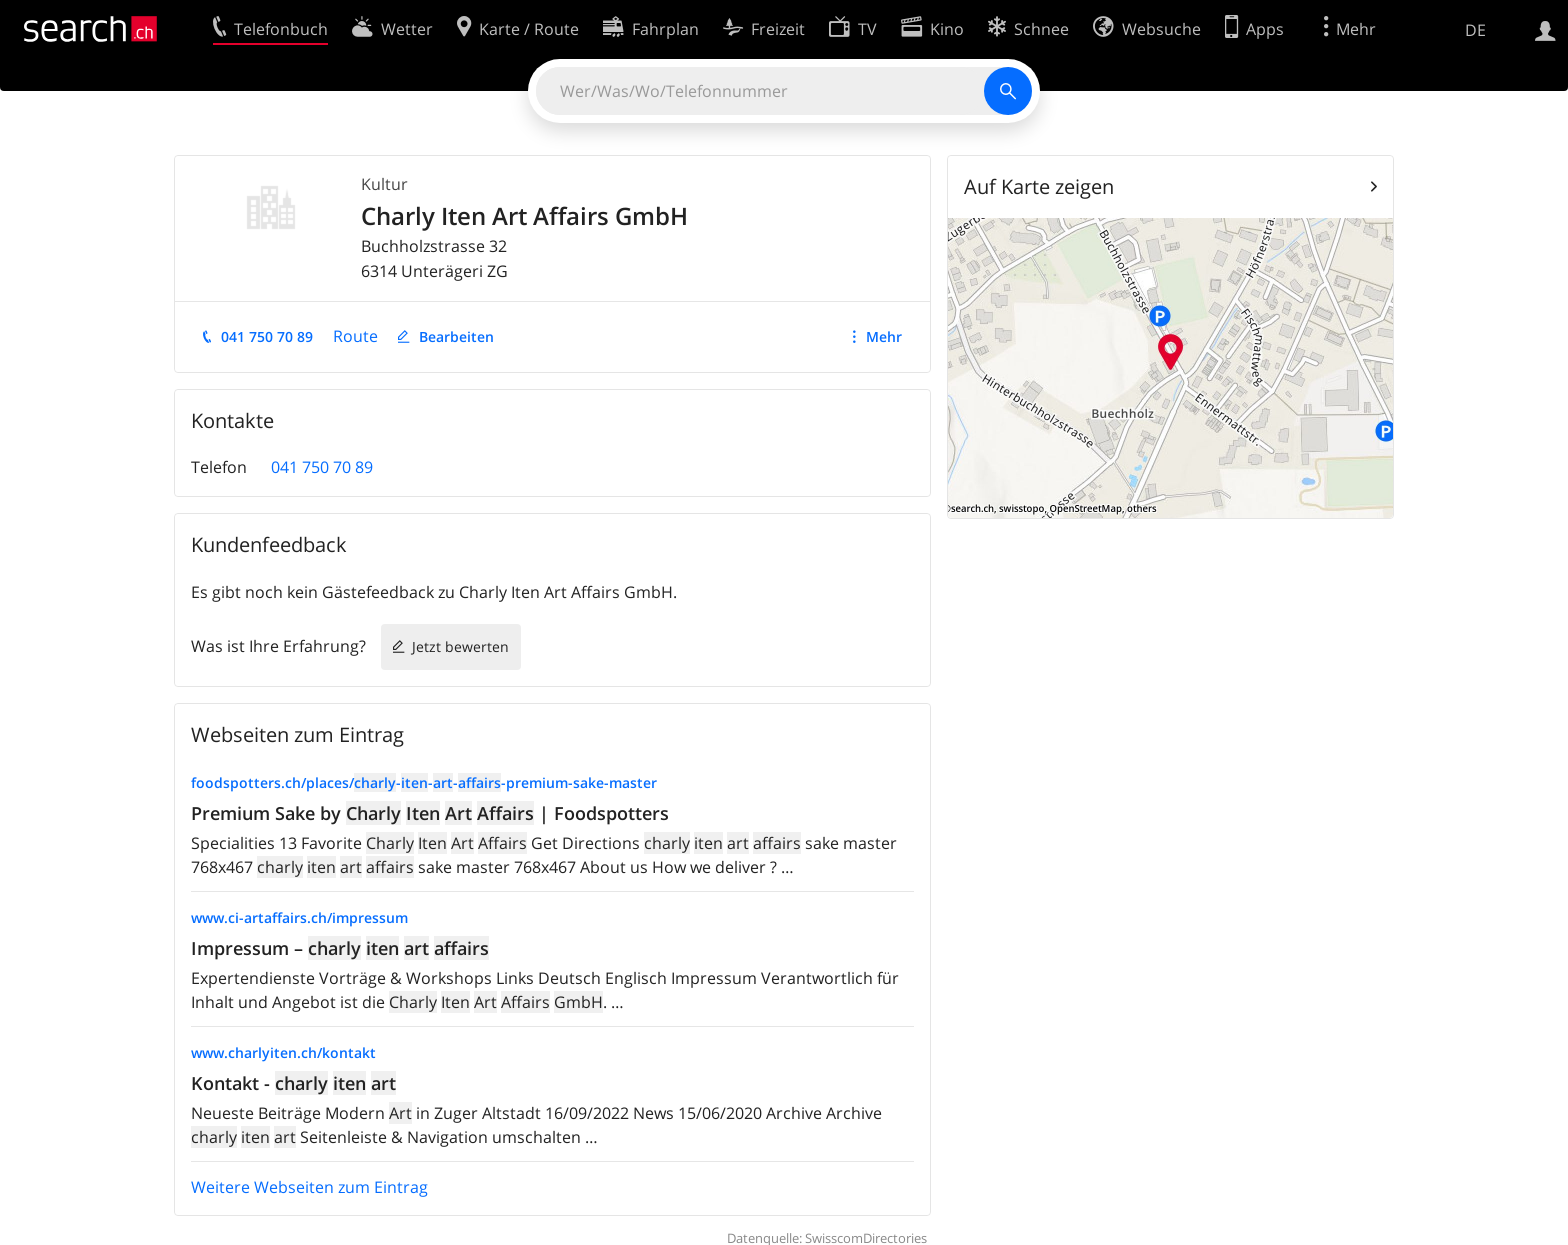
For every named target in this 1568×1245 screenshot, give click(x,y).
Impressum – (340, 948)
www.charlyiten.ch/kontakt (283, 1052)
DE (1475, 30)
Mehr (884, 336)
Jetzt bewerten (460, 646)
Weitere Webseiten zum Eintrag (309, 1187)
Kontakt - (293, 1083)
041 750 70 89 (267, 336)
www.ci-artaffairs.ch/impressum (299, 917)
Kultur (384, 184)
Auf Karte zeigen (1039, 186)
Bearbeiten (456, 336)
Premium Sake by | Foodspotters (430, 813)
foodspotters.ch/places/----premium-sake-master (424, 782)
